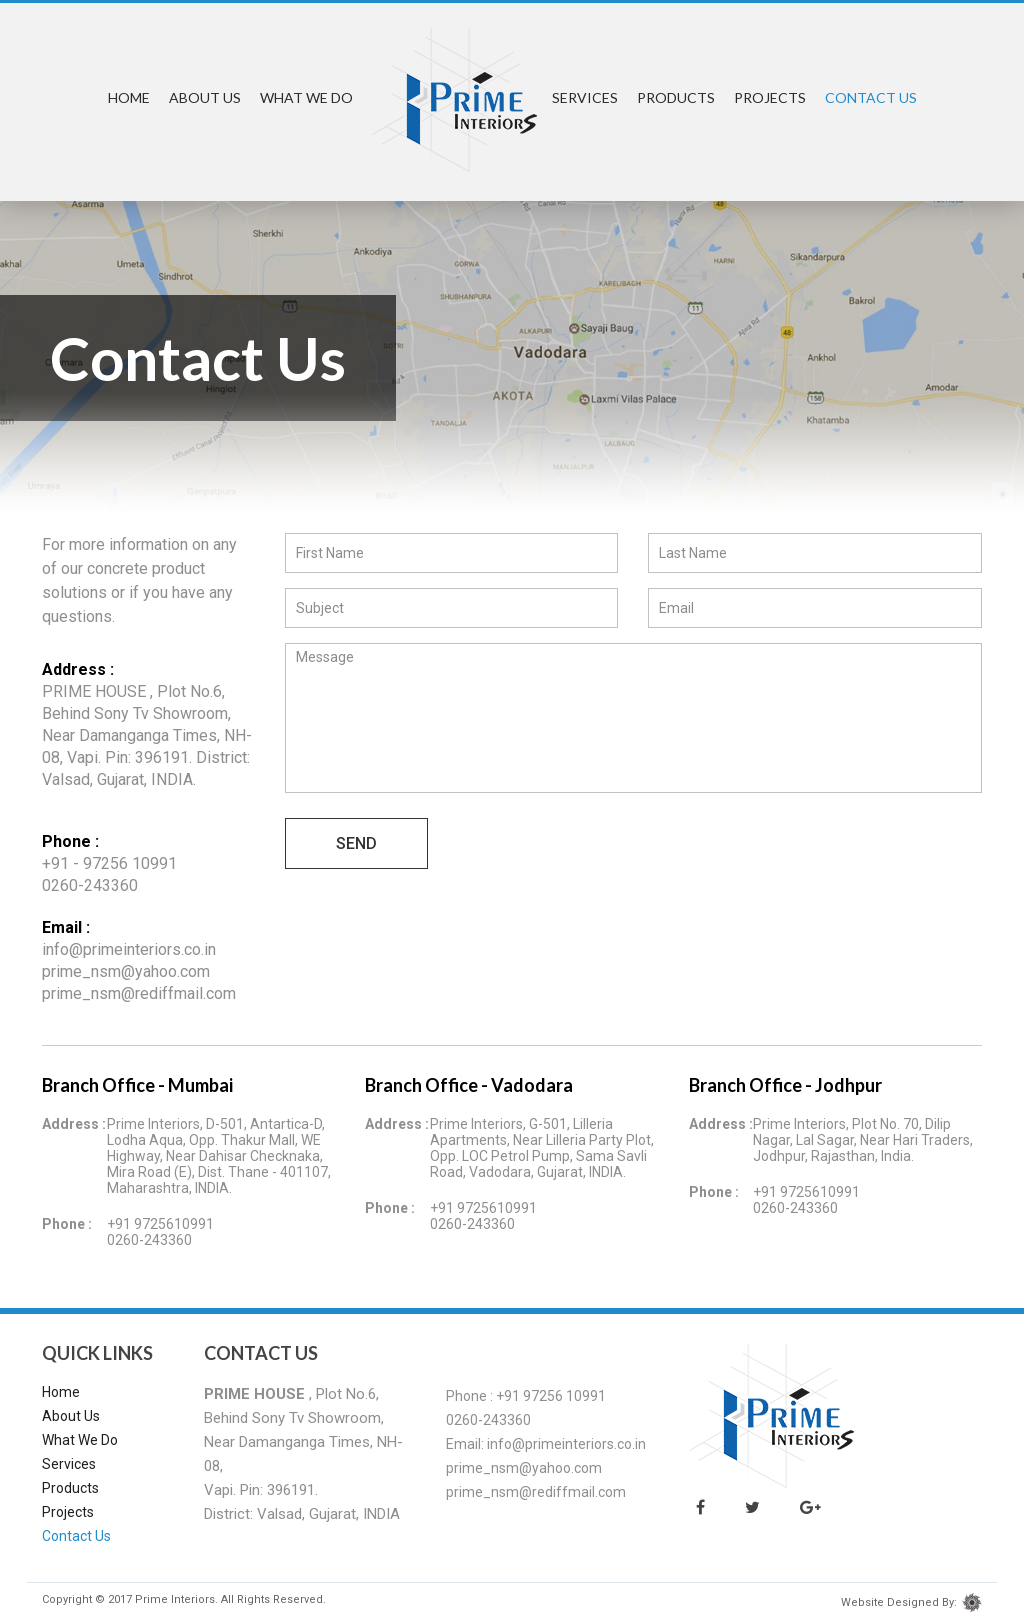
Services (585, 97)
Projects (770, 97)
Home (129, 97)
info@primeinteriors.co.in (129, 949)
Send (356, 843)
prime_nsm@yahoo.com (126, 971)
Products (676, 97)
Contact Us (871, 97)
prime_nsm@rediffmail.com (139, 993)
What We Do (306, 97)
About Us (205, 97)
